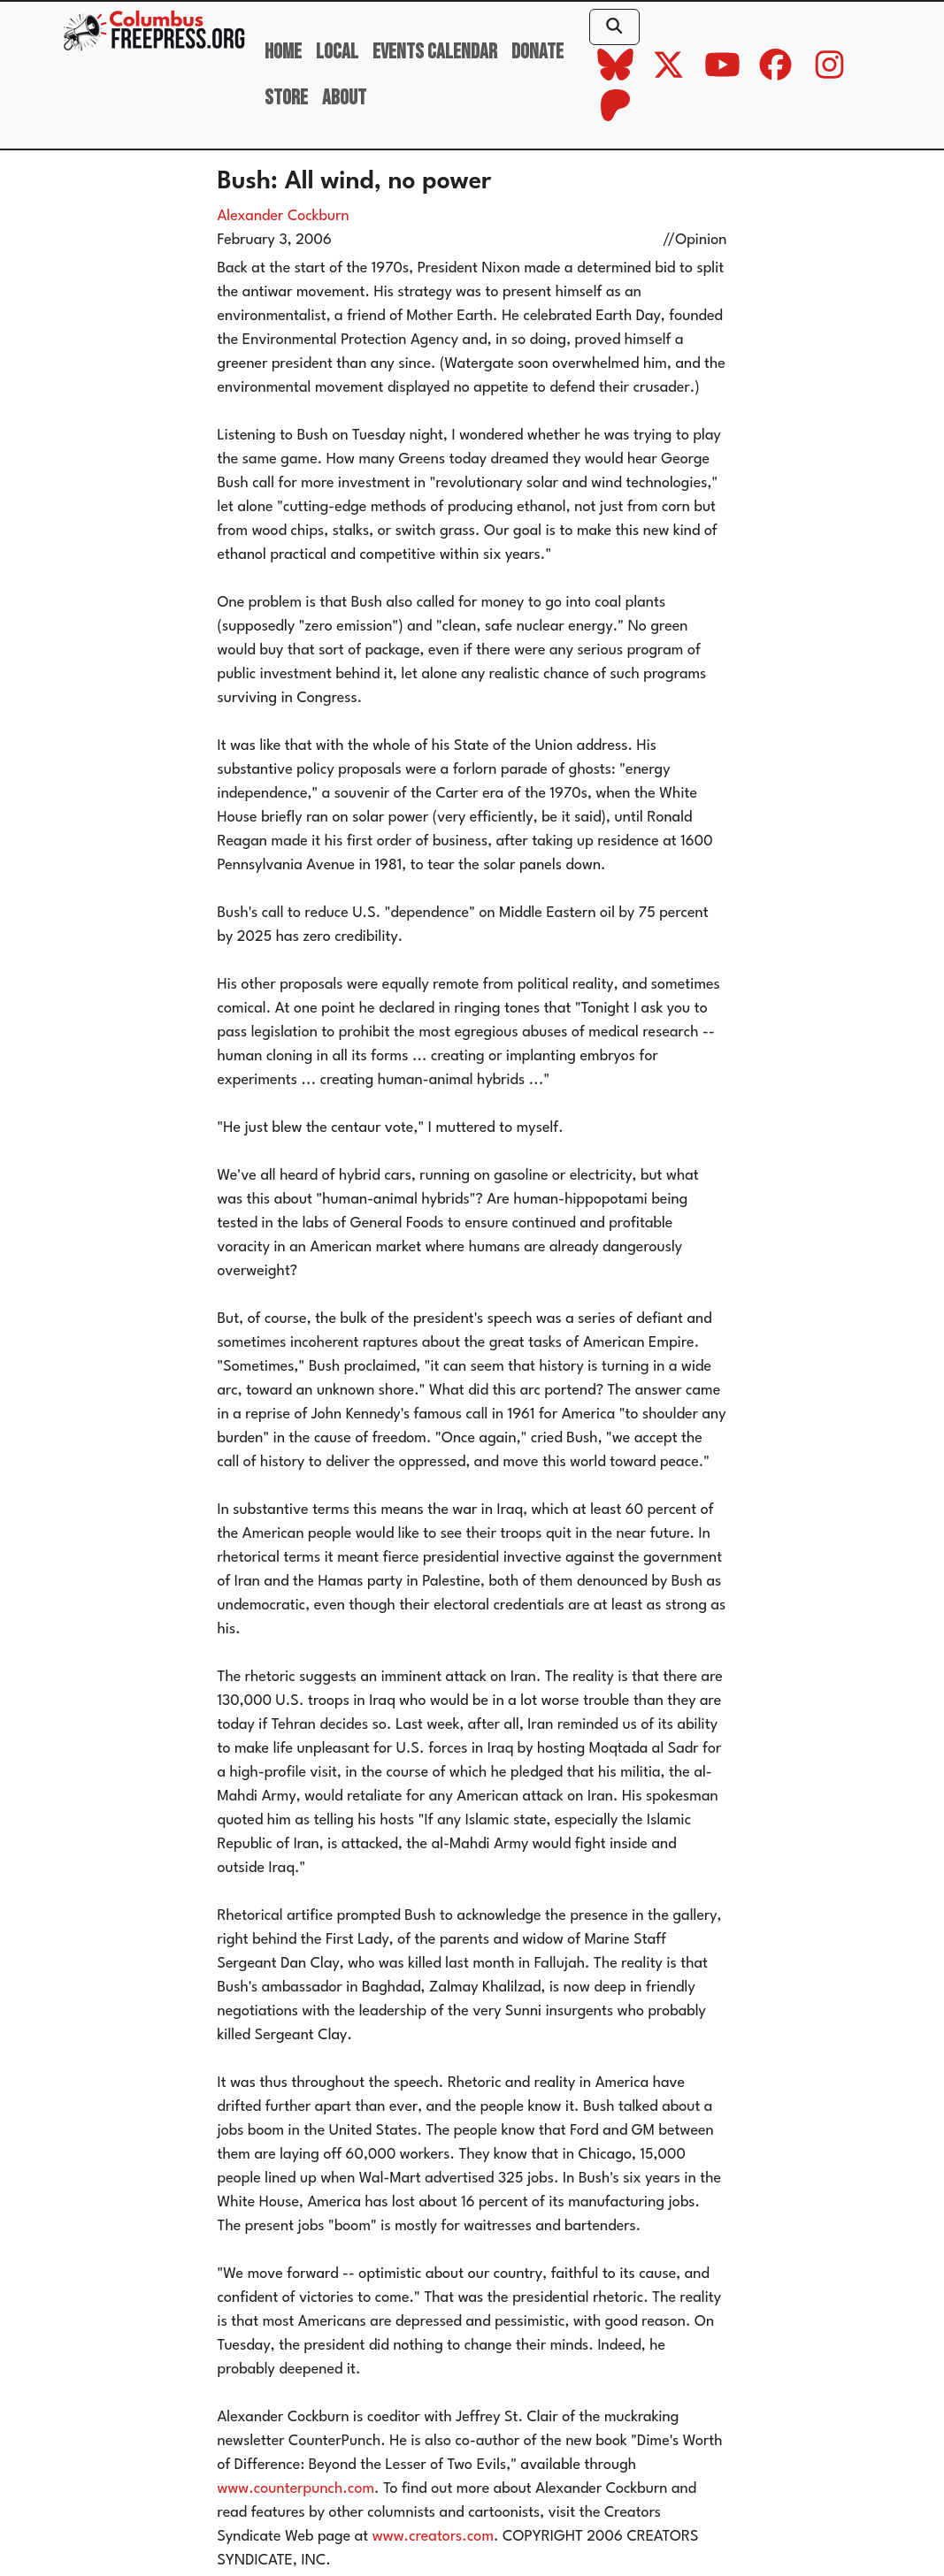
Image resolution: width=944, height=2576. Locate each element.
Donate (537, 52)
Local (337, 52)
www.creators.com (433, 2536)
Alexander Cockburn (283, 216)
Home (283, 52)
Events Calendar (434, 52)
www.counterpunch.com (296, 2488)
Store (286, 98)
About (344, 98)
